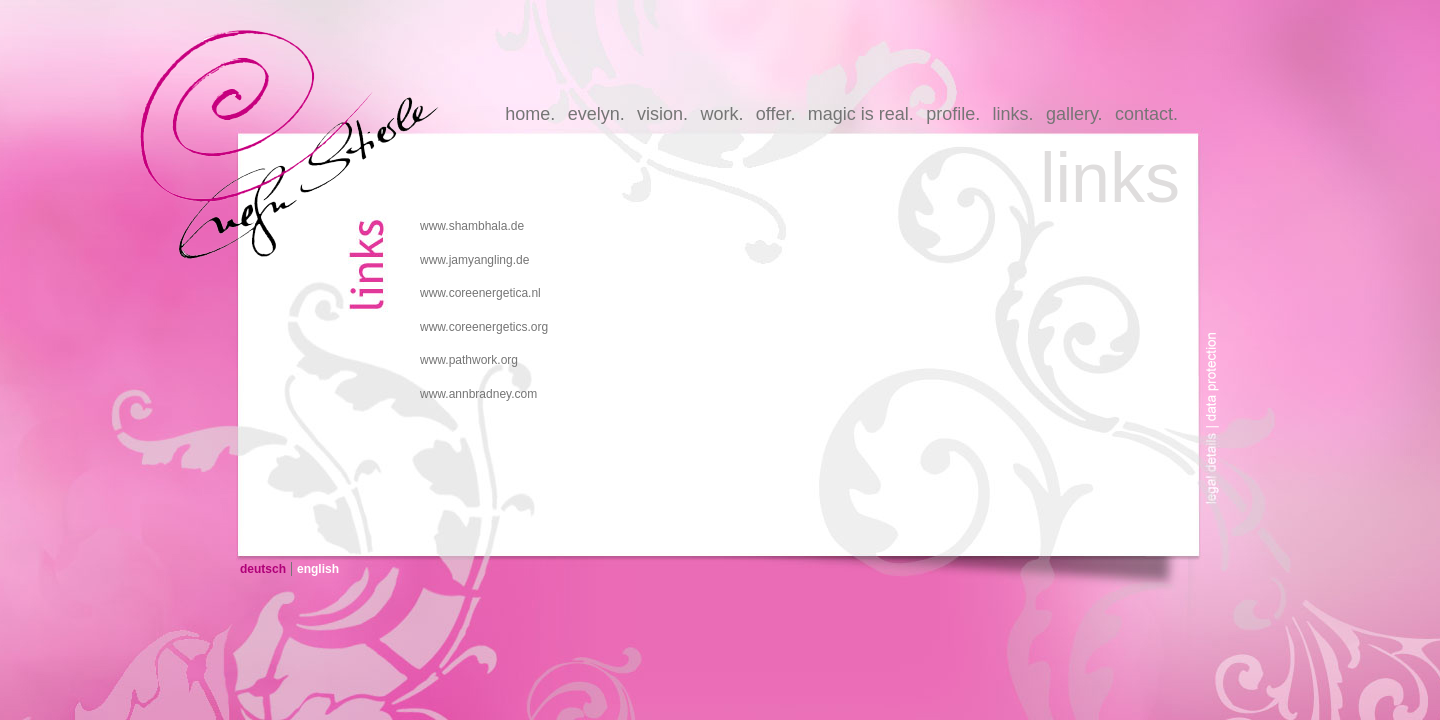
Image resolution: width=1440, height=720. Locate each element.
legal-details (1217, 473)
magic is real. (861, 114)
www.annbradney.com (478, 394)
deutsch (263, 569)
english (318, 569)
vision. (662, 114)
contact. (1146, 114)
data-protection (1217, 363)
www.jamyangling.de (474, 260)
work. (721, 114)
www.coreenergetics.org (484, 327)
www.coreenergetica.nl (480, 293)
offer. (776, 114)
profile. (953, 114)
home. (530, 114)
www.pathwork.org (469, 360)
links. (1013, 114)
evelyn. (596, 114)
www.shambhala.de (472, 226)
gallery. (1074, 114)
